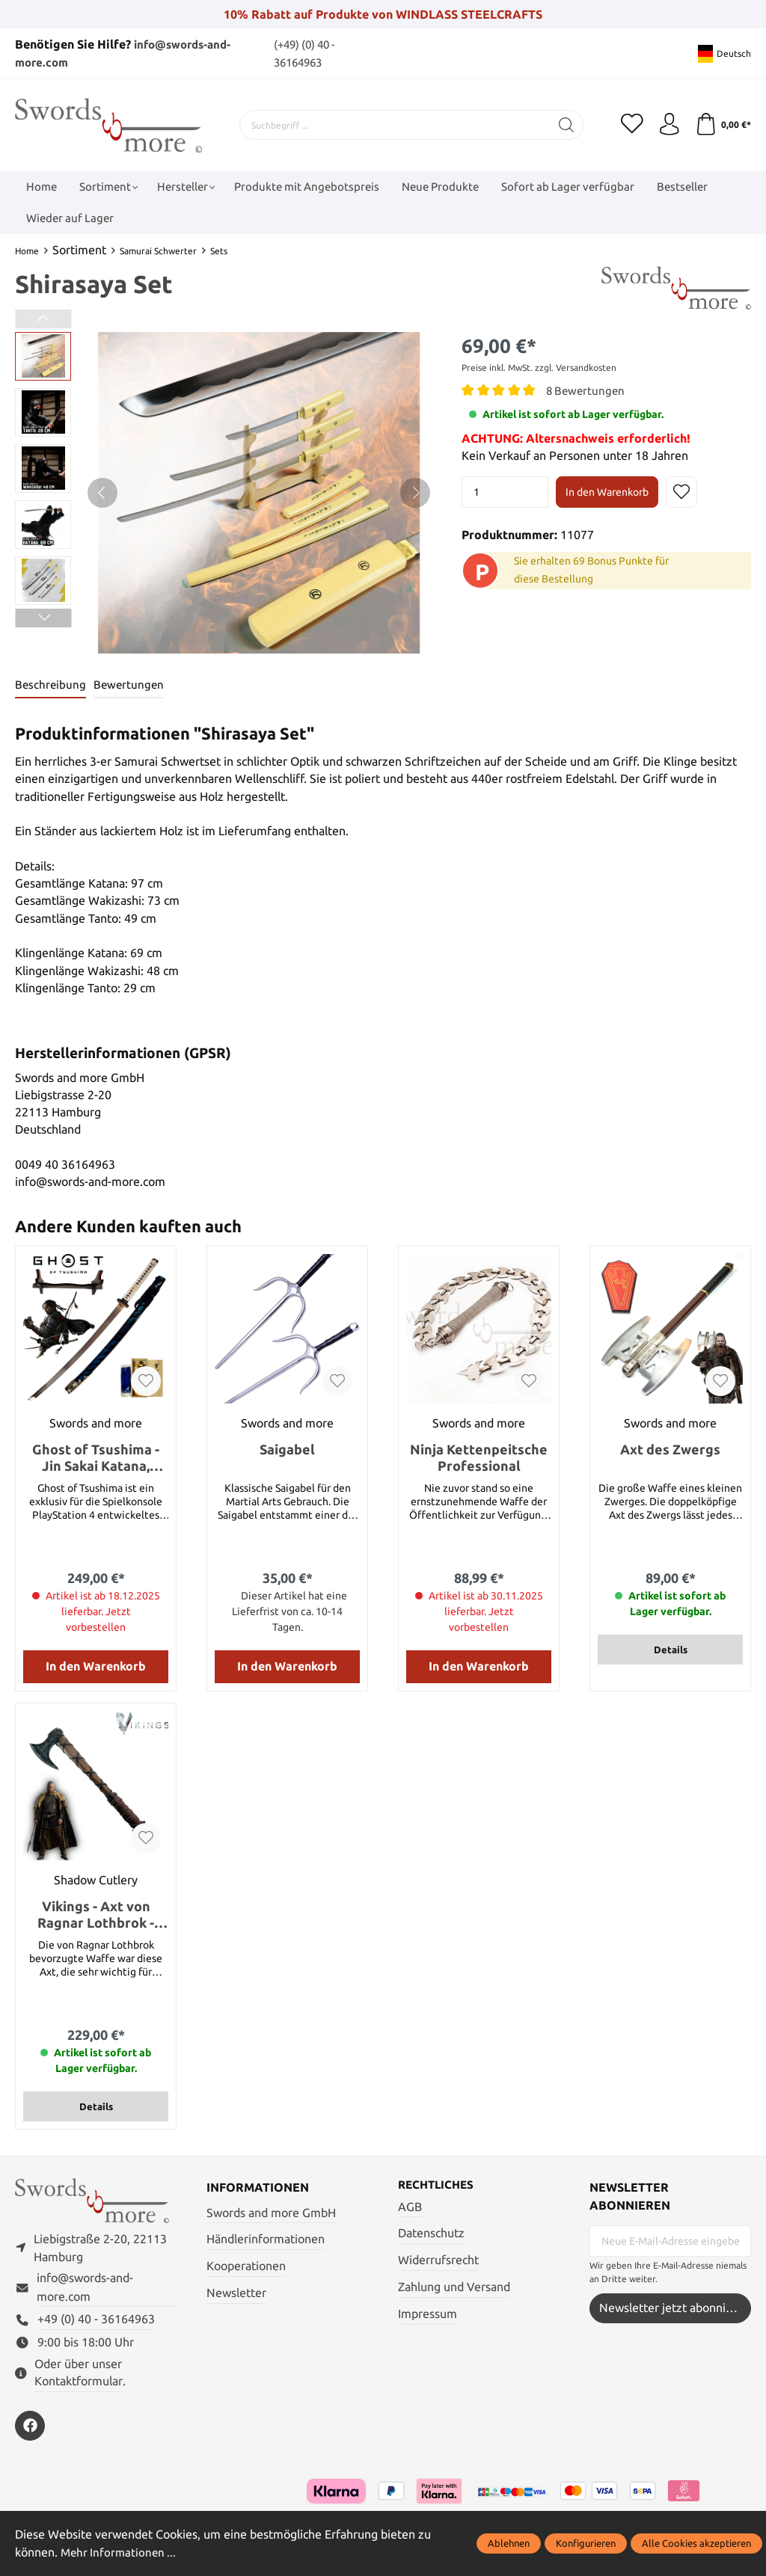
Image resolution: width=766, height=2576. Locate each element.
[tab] (51, 685)
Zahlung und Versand (454, 2287)
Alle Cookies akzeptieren (696, 2543)
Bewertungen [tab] (131, 684)
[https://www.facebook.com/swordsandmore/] (30, 2426)
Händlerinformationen (265, 2240)
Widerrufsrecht (438, 2260)
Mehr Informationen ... (120, 2552)
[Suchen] (566, 125)
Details (670, 1649)
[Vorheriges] (102, 493)
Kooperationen (246, 2266)
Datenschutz (431, 2234)
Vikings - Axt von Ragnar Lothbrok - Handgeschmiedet (96, 1915)
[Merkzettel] (631, 125)
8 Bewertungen (587, 390)
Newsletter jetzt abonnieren (674, 2308)
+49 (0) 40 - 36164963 (96, 2320)
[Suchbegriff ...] (395, 125)
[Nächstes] (415, 493)
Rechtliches (438, 2185)
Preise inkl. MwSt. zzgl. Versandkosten (539, 367)
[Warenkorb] (723, 125)
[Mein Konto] (669, 125)
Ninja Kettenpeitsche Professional (479, 1457)
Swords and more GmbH (271, 2213)
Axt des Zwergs (670, 1449)
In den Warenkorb (607, 492)
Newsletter (236, 2293)
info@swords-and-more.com (85, 2288)
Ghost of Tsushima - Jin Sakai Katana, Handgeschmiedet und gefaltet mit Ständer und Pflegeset (95, 1458)
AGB (410, 2207)
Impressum (427, 2314)
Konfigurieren (586, 2543)
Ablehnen (509, 2543)
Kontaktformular (78, 2382)
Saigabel (287, 1449)
